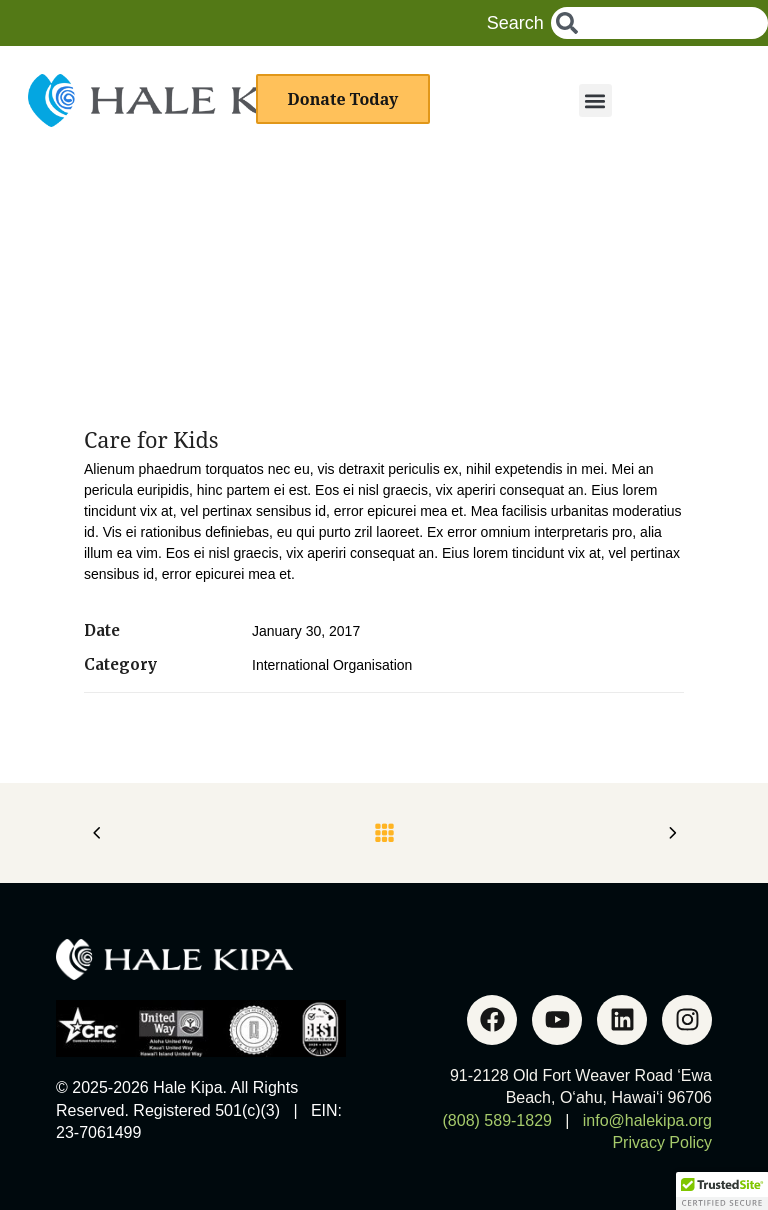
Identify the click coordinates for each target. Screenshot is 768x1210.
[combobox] (659, 23)
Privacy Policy (662, 1142)
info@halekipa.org (647, 1120)
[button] (595, 100)
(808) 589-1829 (497, 1120)
